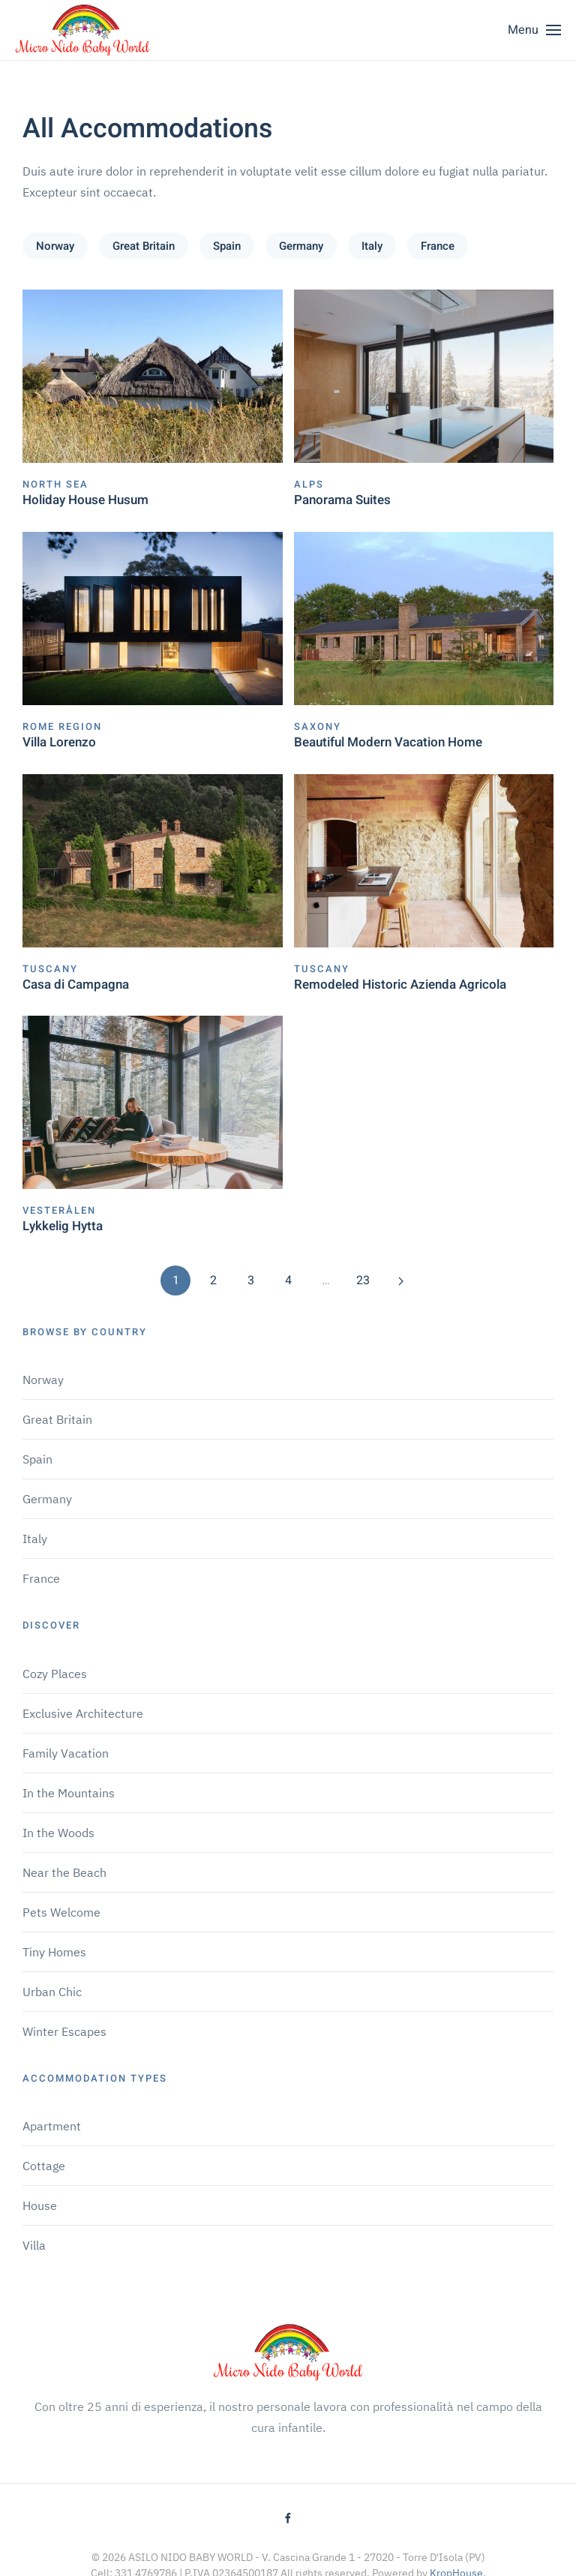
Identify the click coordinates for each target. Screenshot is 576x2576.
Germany (301, 246)
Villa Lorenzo (59, 742)
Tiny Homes (54, 1951)
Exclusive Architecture (82, 1713)
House (39, 2205)
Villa (34, 2245)
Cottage (43, 2165)
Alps (309, 484)
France (437, 246)
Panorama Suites (342, 500)
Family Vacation (65, 1753)
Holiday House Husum (85, 500)
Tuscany (50, 969)
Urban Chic (52, 1991)
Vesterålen (59, 1210)
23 (363, 1280)
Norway (55, 246)
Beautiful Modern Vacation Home (388, 742)
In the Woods (58, 1832)
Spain (227, 246)
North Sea (55, 484)
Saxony (317, 726)
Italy (372, 246)
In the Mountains (68, 1792)
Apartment (51, 2125)
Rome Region (62, 726)
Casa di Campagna (75, 984)
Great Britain (143, 246)
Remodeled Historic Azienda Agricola (400, 984)
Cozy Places (54, 1673)
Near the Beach (64, 1872)
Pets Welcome (61, 1912)
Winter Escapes (64, 2031)
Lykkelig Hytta (62, 1226)
